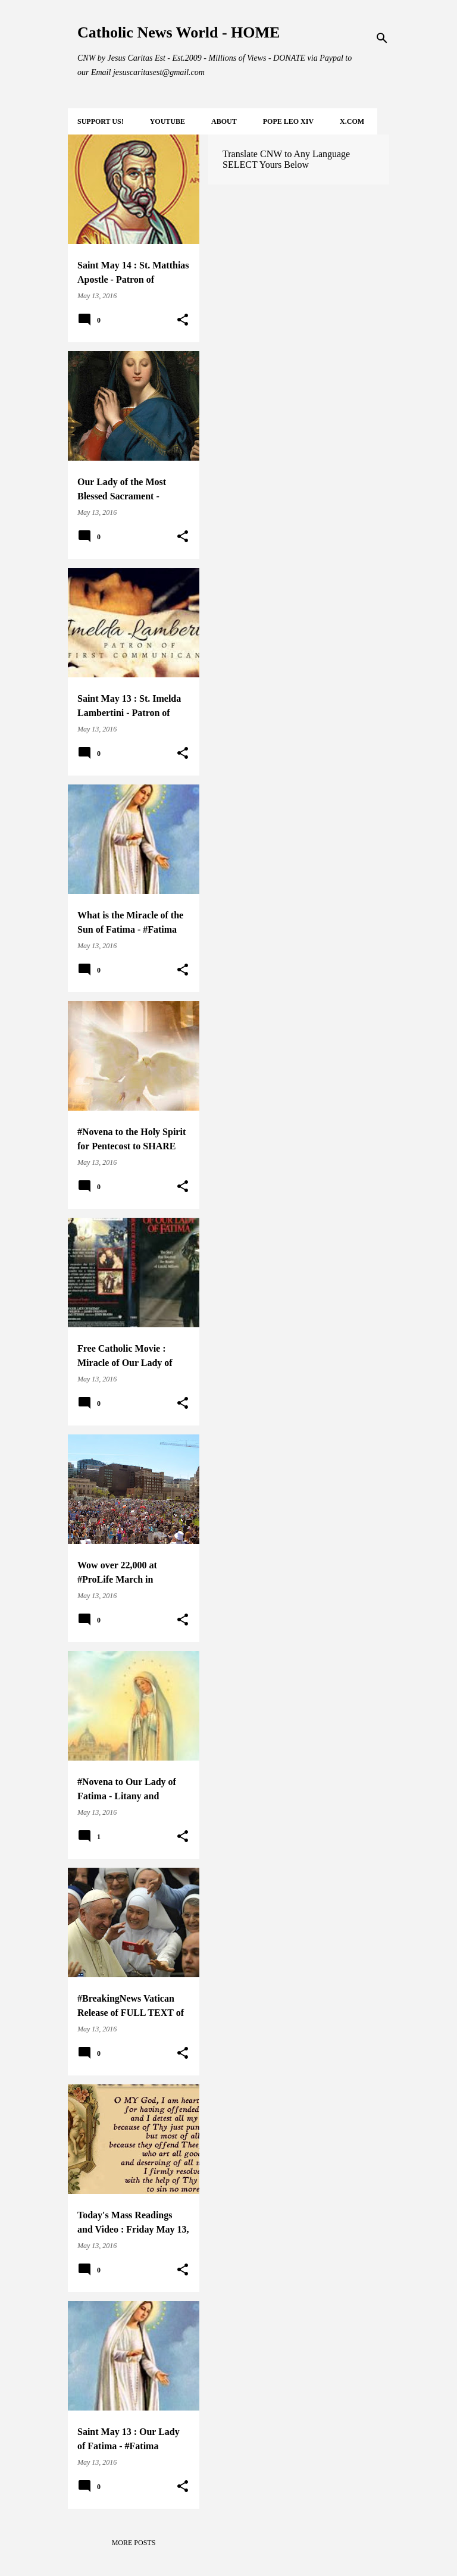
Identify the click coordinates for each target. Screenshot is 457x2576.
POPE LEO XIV (288, 121)
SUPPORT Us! (100, 121)
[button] (183, 320)
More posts (134, 2543)
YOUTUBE (167, 121)
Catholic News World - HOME (178, 32)
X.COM (352, 121)
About (224, 121)
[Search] (382, 38)
